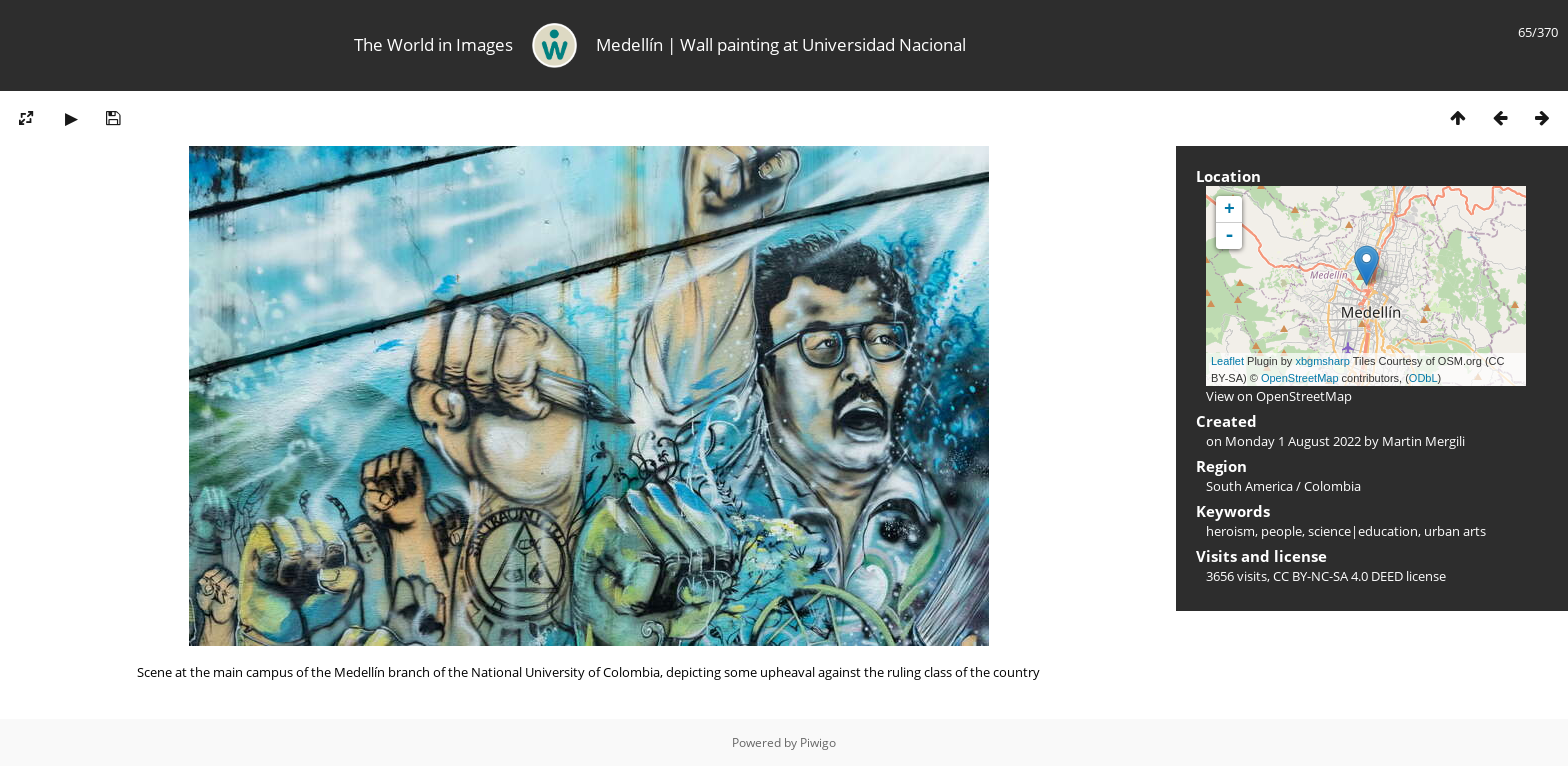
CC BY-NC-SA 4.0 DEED (1338, 576)
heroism (1230, 531)
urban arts (1455, 531)
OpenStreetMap (1300, 378)
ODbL (1423, 378)
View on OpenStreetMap (1279, 396)
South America (1249, 486)
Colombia (1332, 486)
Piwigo (818, 742)
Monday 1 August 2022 (1293, 441)
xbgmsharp (1322, 361)
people (1281, 531)
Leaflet (1227, 361)
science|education (1363, 531)
